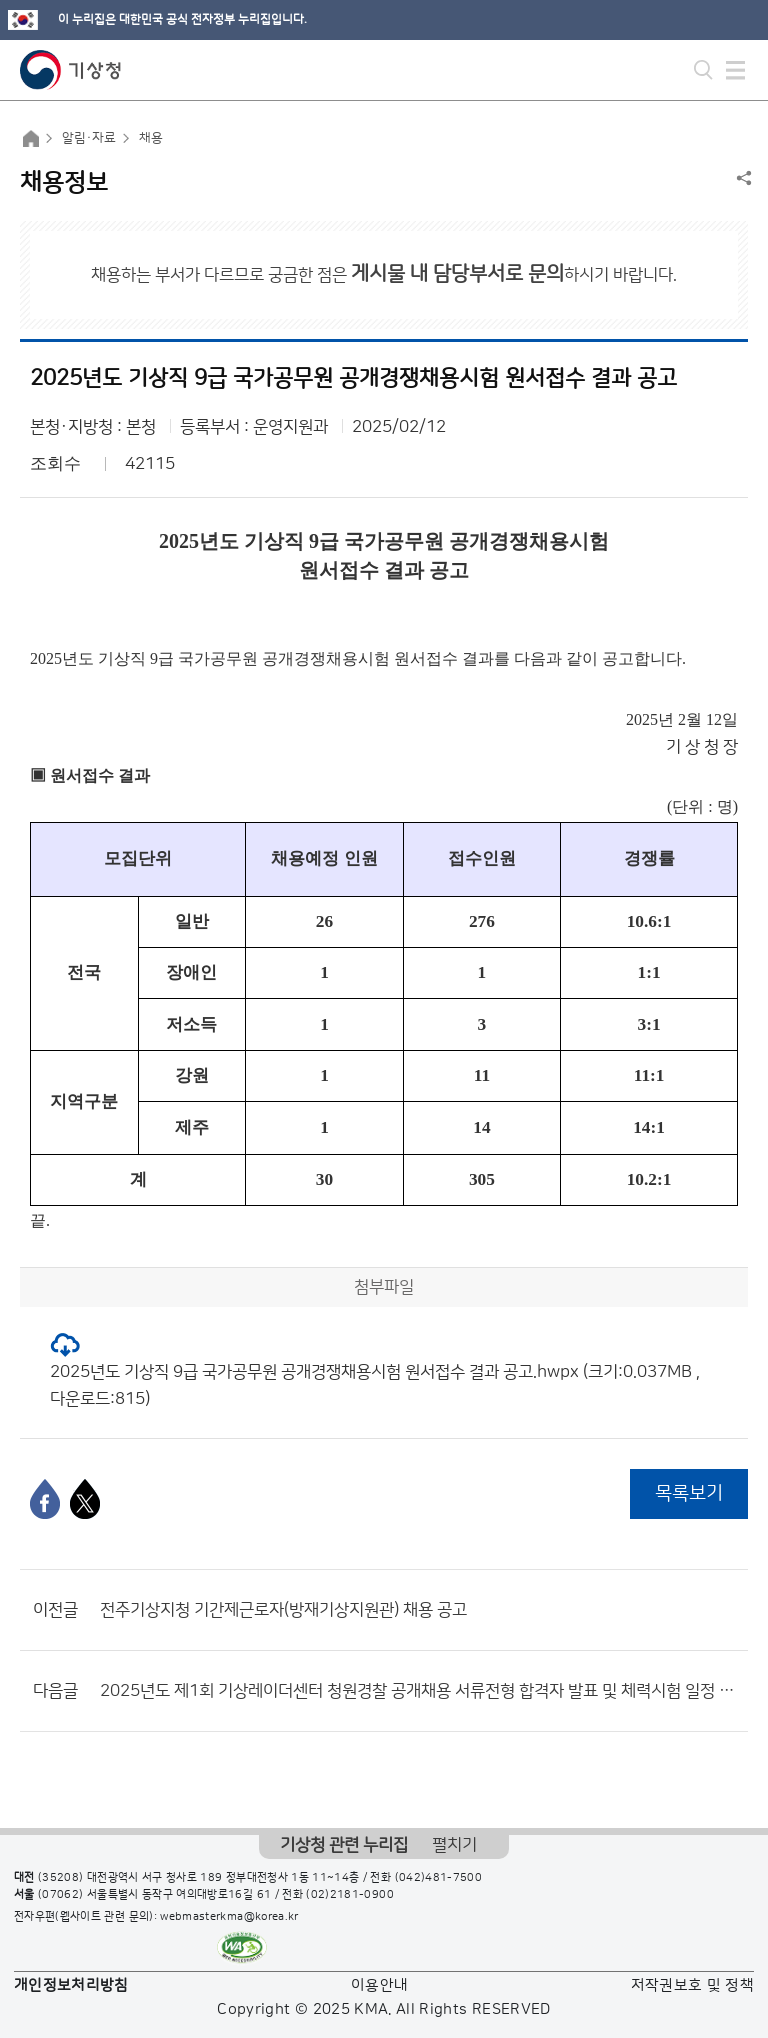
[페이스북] (45, 1499)
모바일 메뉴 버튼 (735, 70)
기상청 (71, 70)
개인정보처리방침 (71, 1985)
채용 (151, 138)
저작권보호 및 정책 (693, 1985)
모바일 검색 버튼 (703, 70)
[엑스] (85, 1499)
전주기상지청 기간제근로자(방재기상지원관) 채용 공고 (283, 1610)
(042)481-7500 (439, 1878)
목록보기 (689, 1493)
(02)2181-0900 (350, 1895)
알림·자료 (89, 138)
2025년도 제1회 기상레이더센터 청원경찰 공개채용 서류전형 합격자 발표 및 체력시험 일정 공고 (419, 1691)
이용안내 (379, 1985)
